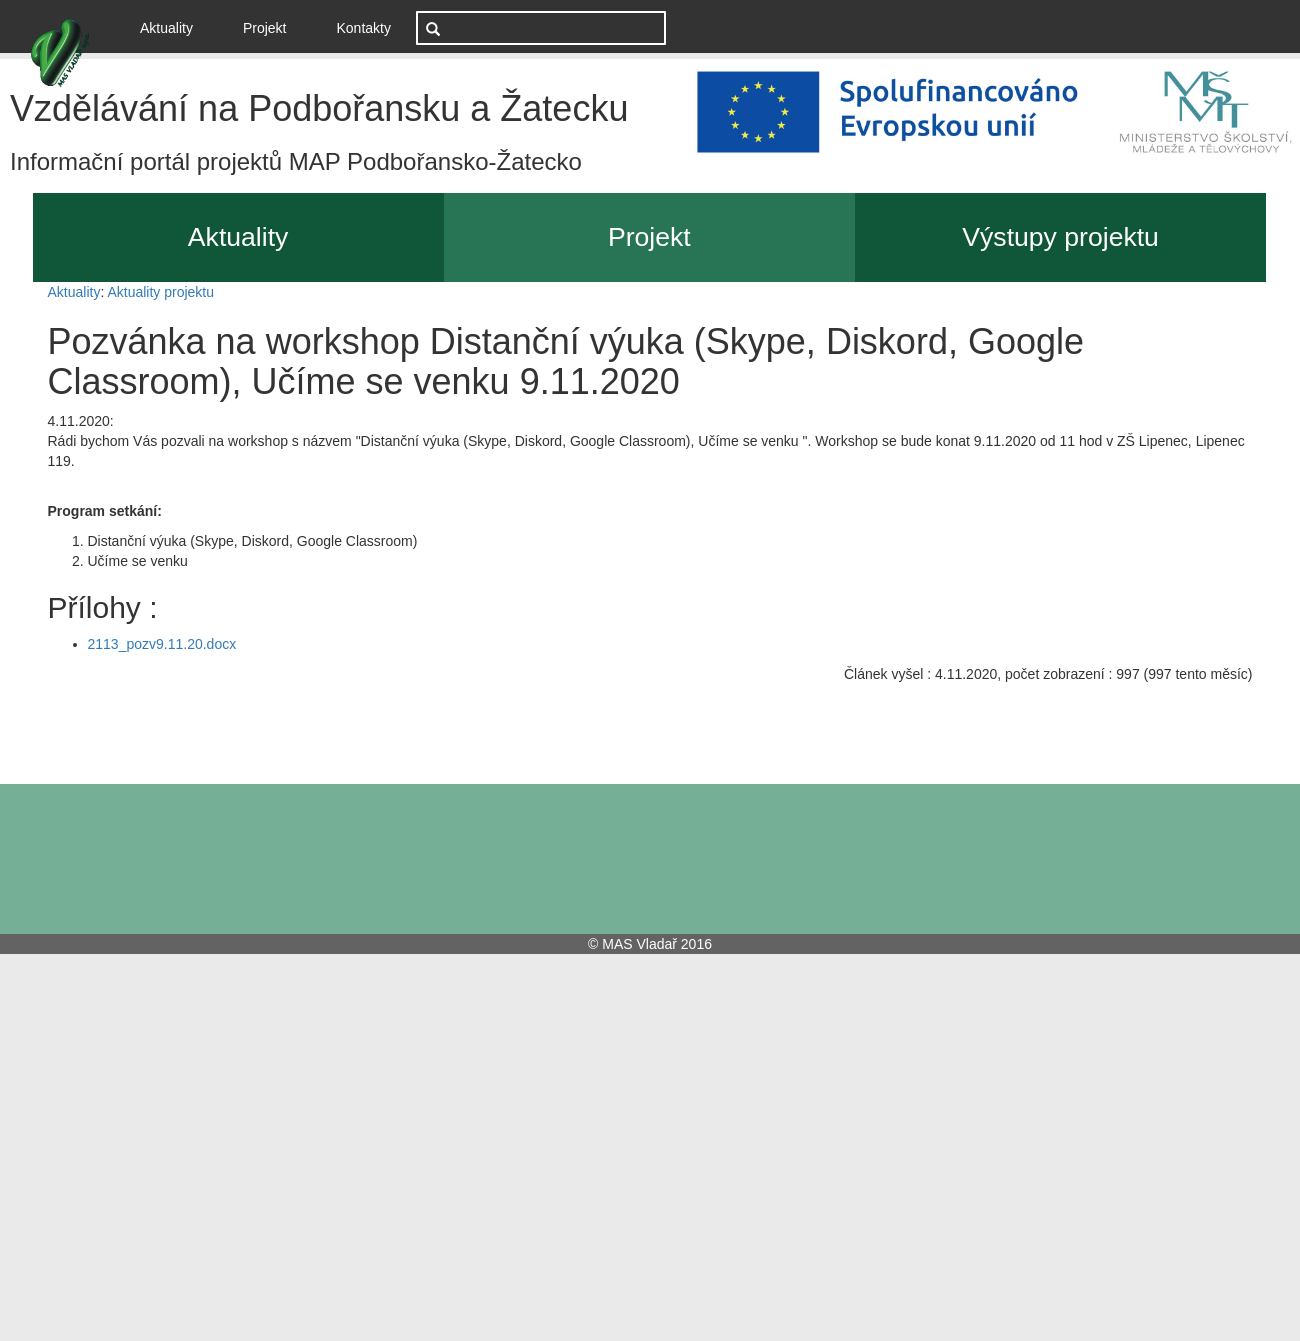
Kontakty (364, 28)
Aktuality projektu (160, 292)
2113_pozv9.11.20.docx (162, 644)
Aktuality (174, 26)
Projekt (265, 28)
